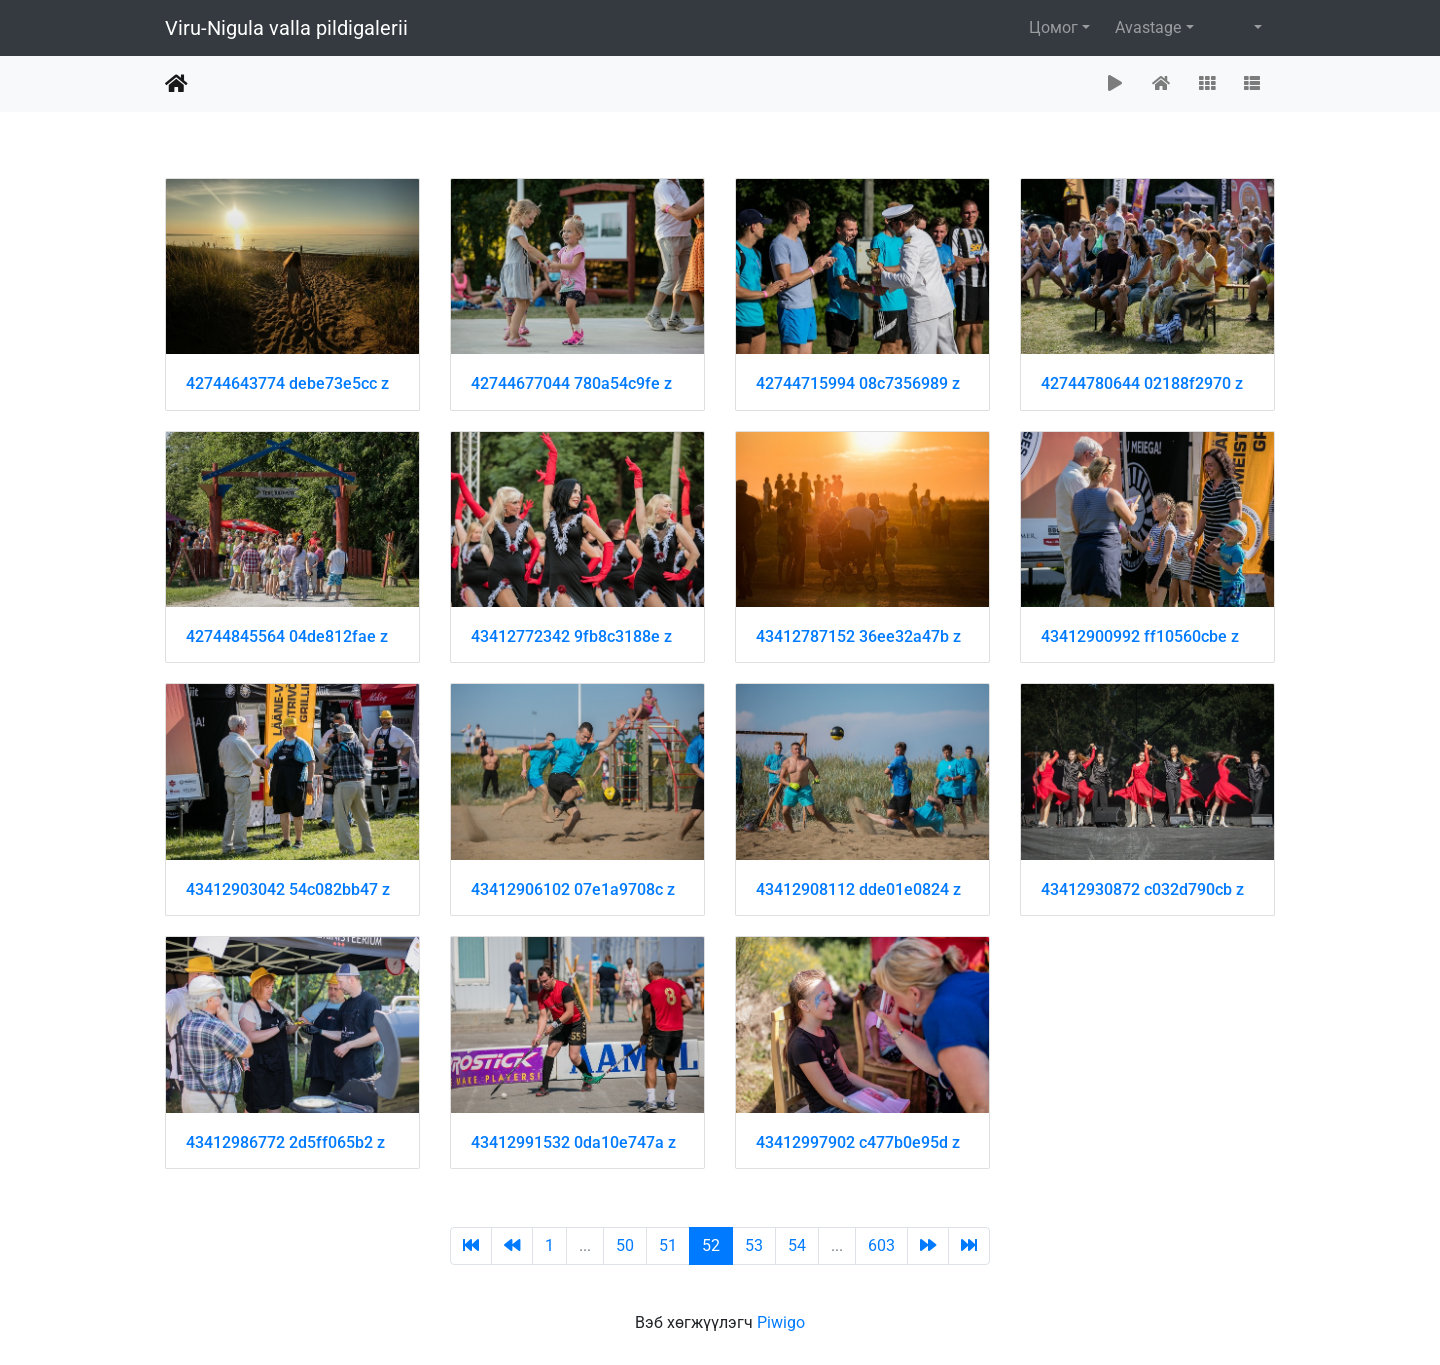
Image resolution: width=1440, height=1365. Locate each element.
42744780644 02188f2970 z (1142, 383)
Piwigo (781, 1322)
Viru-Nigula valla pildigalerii (286, 28)
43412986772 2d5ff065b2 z (285, 1142)
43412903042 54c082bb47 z (288, 889)
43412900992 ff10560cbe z (1140, 636)
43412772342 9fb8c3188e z (571, 636)
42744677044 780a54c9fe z (571, 383)
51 (668, 1245)
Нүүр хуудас (176, 84)
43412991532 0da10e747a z (573, 1142)
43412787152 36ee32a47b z (858, 636)
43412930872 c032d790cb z (1142, 889)
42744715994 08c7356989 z (858, 383)
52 (711, 1245)
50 (625, 1245)
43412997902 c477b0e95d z (858, 1142)
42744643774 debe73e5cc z (287, 383)
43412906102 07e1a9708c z (573, 889)
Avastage (1148, 27)
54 (797, 1245)
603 (881, 1245)
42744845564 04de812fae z (287, 636)
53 (754, 1245)
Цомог (1053, 27)
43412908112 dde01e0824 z (858, 889)
